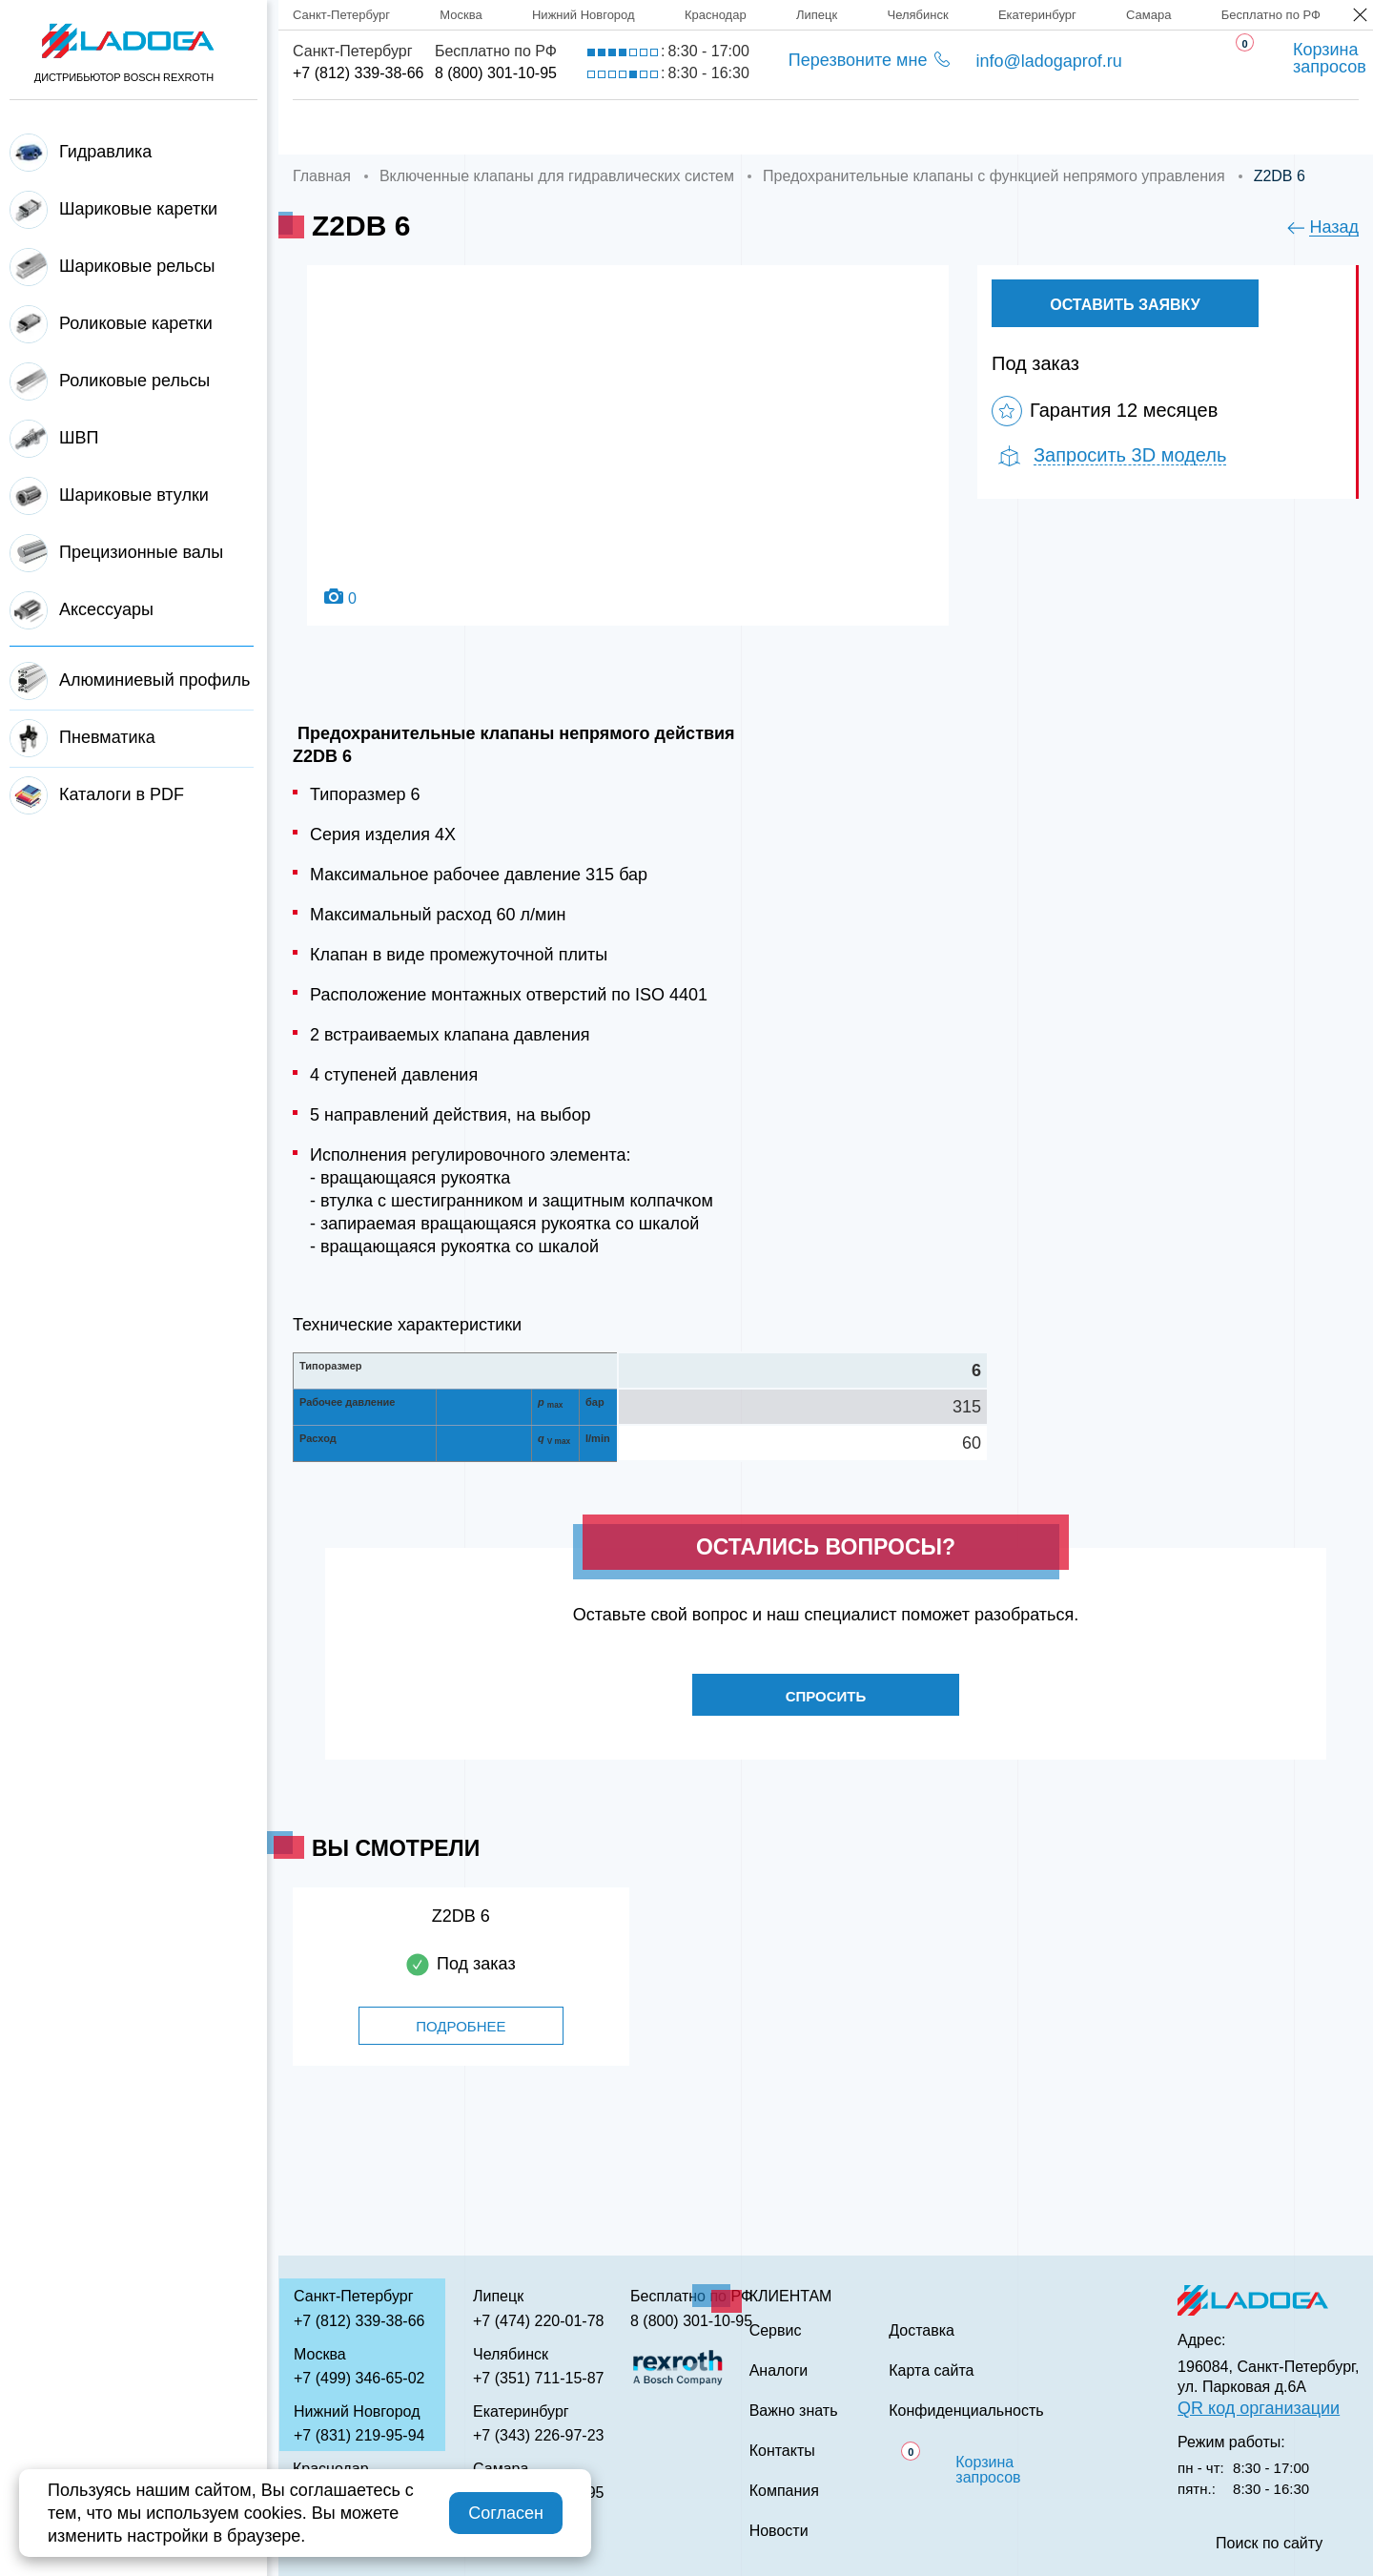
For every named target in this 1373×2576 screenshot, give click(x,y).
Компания (470, 127)
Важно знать (1031, 127)
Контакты (1189, 127)
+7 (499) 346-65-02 (359, 2378)
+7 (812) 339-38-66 (358, 73)
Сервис (749, 127)
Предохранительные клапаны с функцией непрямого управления (994, 176)
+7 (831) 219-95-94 (359, 2435)
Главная (331, 127)
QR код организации (1259, 2408)
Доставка (616, 127)
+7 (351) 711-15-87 (538, 2378)
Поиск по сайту (1269, 2543)
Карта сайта (931, 2371)
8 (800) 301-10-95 (496, 73)
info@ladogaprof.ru (1048, 61)
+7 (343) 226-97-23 (538, 2435)
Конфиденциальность (966, 2411)
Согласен (505, 2513)
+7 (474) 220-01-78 (538, 2321)
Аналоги (877, 127)
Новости (779, 2531)
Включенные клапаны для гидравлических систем (556, 176)
